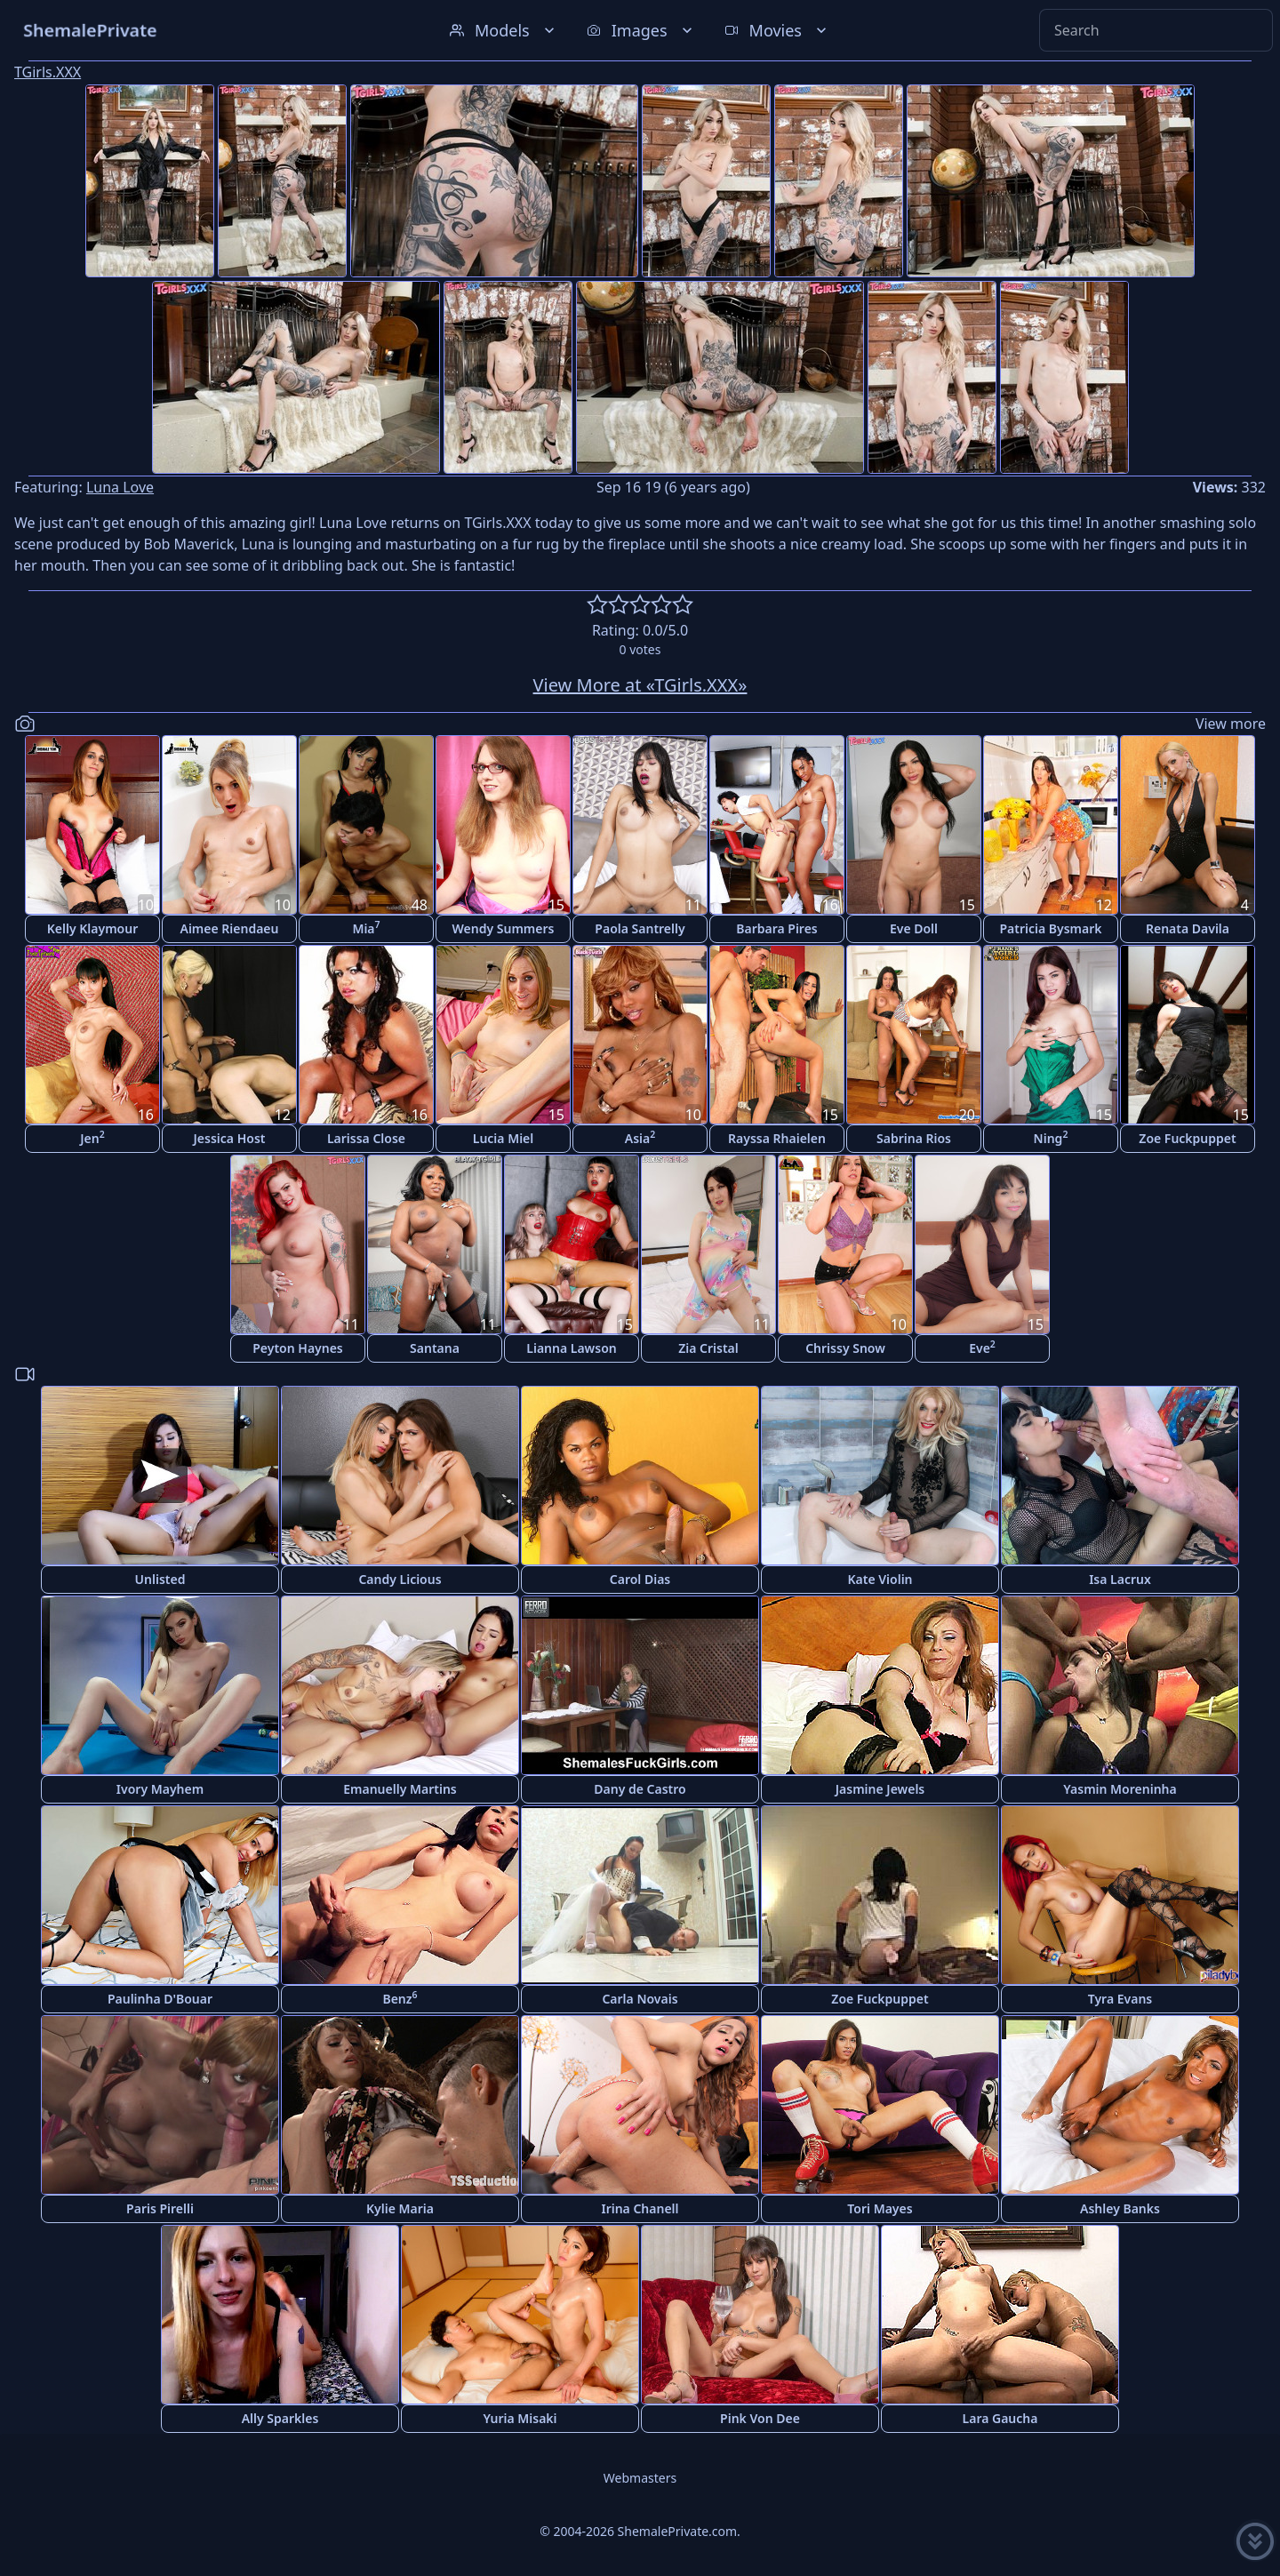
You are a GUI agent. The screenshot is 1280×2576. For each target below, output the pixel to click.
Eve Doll (914, 928)
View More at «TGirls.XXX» (640, 685)
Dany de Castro (639, 1788)
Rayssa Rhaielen (777, 1138)
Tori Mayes (879, 2208)
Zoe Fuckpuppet (1187, 1138)
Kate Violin (879, 1579)
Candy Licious (399, 1579)
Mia (366, 927)
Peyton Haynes (297, 1348)
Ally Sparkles (280, 2418)
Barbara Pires (777, 928)
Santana (435, 1348)
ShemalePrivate (90, 30)
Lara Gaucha (1000, 2418)
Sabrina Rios (913, 1138)
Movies (777, 30)
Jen (92, 1137)
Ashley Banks (1120, 2208)
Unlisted (160, 1579)
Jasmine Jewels (880, 1788)
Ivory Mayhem (160, 1788)
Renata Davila (1187, 928)
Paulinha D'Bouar (160, 1998)
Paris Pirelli (160, 2208)
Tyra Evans (1120, 1998)
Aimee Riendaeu (229, 928)
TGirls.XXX (47, 72)
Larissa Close (366, 1138)
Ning (1051, 1137)
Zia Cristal (708, 1348)
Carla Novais (639, 1998)
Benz (399, 1997)
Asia (640, 1137)
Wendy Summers (503, 928)
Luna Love (120, 487)
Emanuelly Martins (399, 1788)
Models (504, 30)
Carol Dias (640, 1579)
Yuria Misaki (519, 2418)
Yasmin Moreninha (1119, 1788)
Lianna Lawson (571, 1348)
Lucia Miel (503, 1138)
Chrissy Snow (845, 1348)
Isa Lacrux (1120, 1579)
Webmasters (640, 2477)
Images (641, 30)
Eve (982, 1347)
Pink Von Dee (760, 2418)
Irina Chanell (639, 2208)
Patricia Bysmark (1050, 928)
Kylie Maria (400, 2208)
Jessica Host (230, 1138)
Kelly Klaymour (92, 928)
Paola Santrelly (639, 928)
